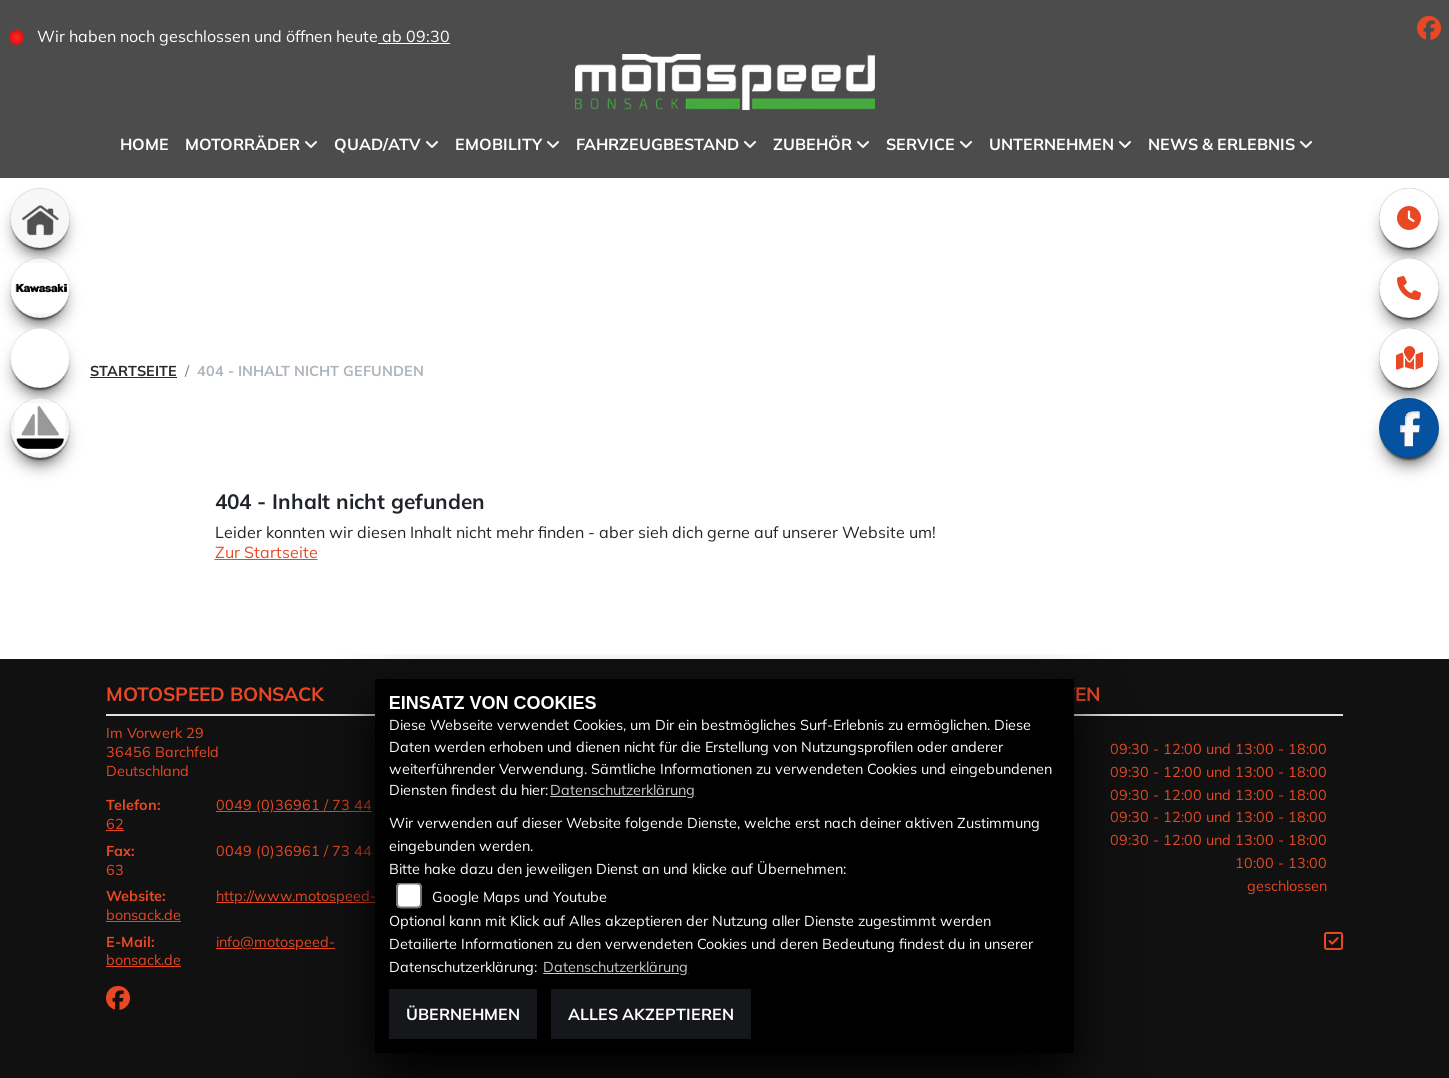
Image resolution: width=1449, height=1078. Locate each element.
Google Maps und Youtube (519, 897)
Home (144, 144)
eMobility (498, 144)
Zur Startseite (266, 552)
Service (920, 144)
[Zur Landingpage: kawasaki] (40, 288)
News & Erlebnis (1221, 144)
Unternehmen (1051, 144)
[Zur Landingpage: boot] (40, 428)
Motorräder (242, 144)
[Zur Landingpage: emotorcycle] (40, 358)
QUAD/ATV (377, 144)
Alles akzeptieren (651, 1014)
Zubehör (812, 144)
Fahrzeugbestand (657, 144)
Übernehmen (463, 1014)
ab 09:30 (414, 36)
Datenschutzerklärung (622, 790)
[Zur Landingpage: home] (40, 218)
